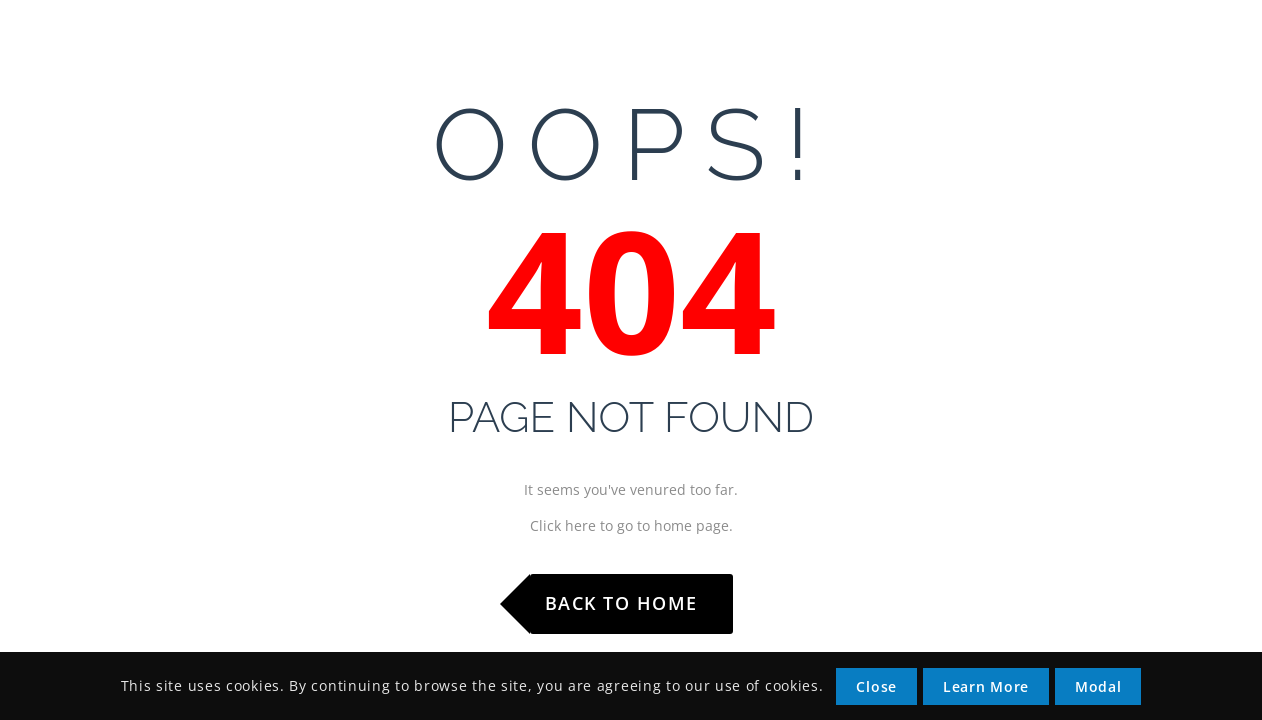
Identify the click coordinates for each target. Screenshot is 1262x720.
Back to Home (621, 603)
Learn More (986, 686)
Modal (1098, 686)
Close (876, 686)
